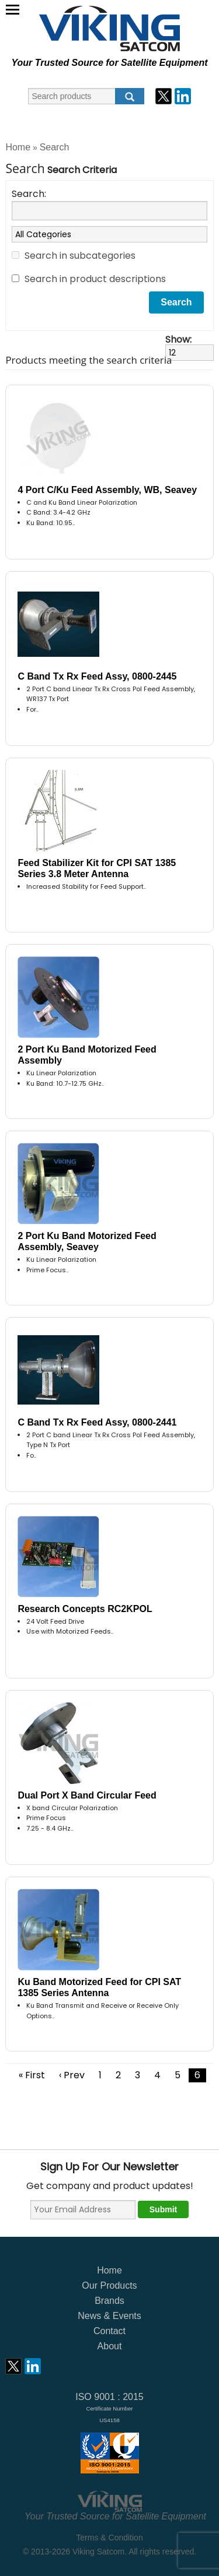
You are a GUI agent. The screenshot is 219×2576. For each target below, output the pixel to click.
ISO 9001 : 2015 (109, 2407)
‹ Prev (72, 2075)
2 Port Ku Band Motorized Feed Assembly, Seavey (87, 1241)
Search (54, 147)
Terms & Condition (109, 2537)
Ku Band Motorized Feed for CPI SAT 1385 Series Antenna (99, 1987)
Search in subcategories (80, 255)
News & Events (109, 2316)
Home (17, 147)
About (110, 2346)
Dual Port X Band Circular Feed (87, 1795)
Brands (109, 2301)
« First (32, 2075)
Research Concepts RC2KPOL (85, 1609)
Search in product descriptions (95, 279)
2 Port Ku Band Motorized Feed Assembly (87, 1054)
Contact (109, 2331)
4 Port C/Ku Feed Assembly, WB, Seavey (107, 490)
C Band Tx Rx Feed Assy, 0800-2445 (97, 676)
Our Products (109, 2285)
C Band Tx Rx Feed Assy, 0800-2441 (97, 1422)
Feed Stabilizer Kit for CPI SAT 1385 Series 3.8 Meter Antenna (97, 868)
